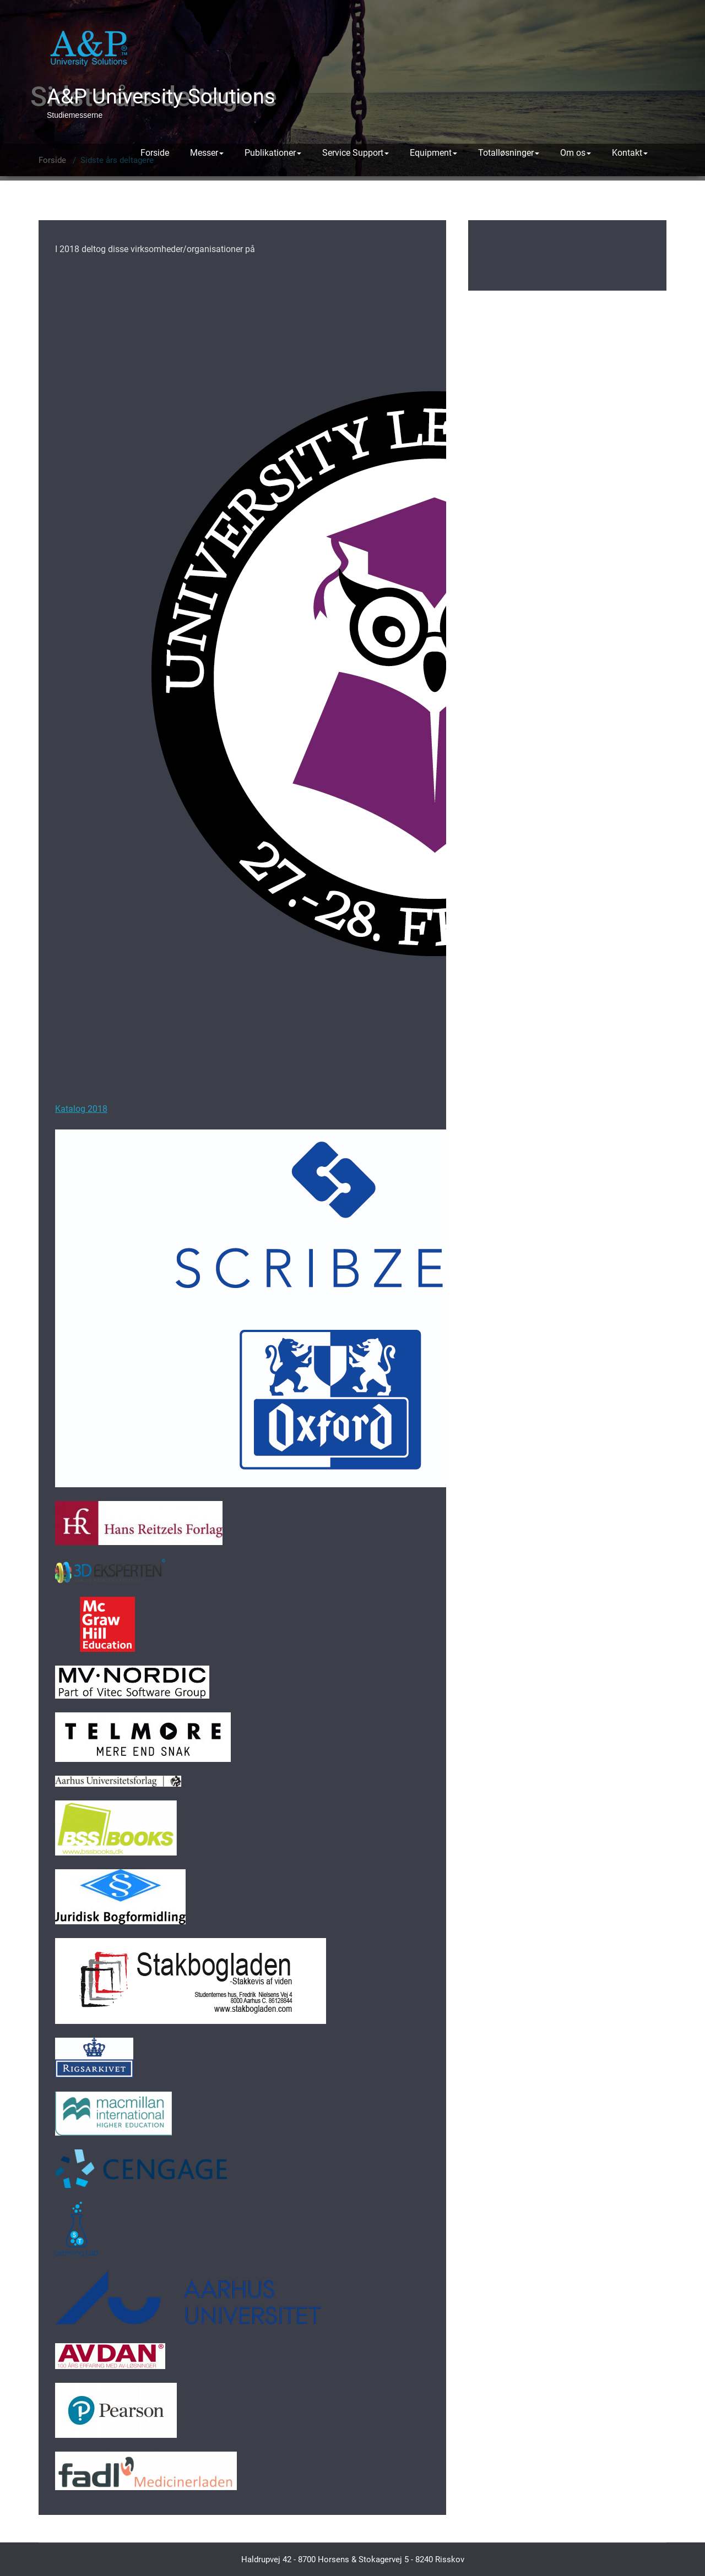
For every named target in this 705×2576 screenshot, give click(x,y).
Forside (154, 153)
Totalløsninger (508, 153)
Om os (575, 153)
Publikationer (273, 153)
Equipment (433, 153)
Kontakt (630, 153)
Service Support (355, 153)
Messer (207, 153)
